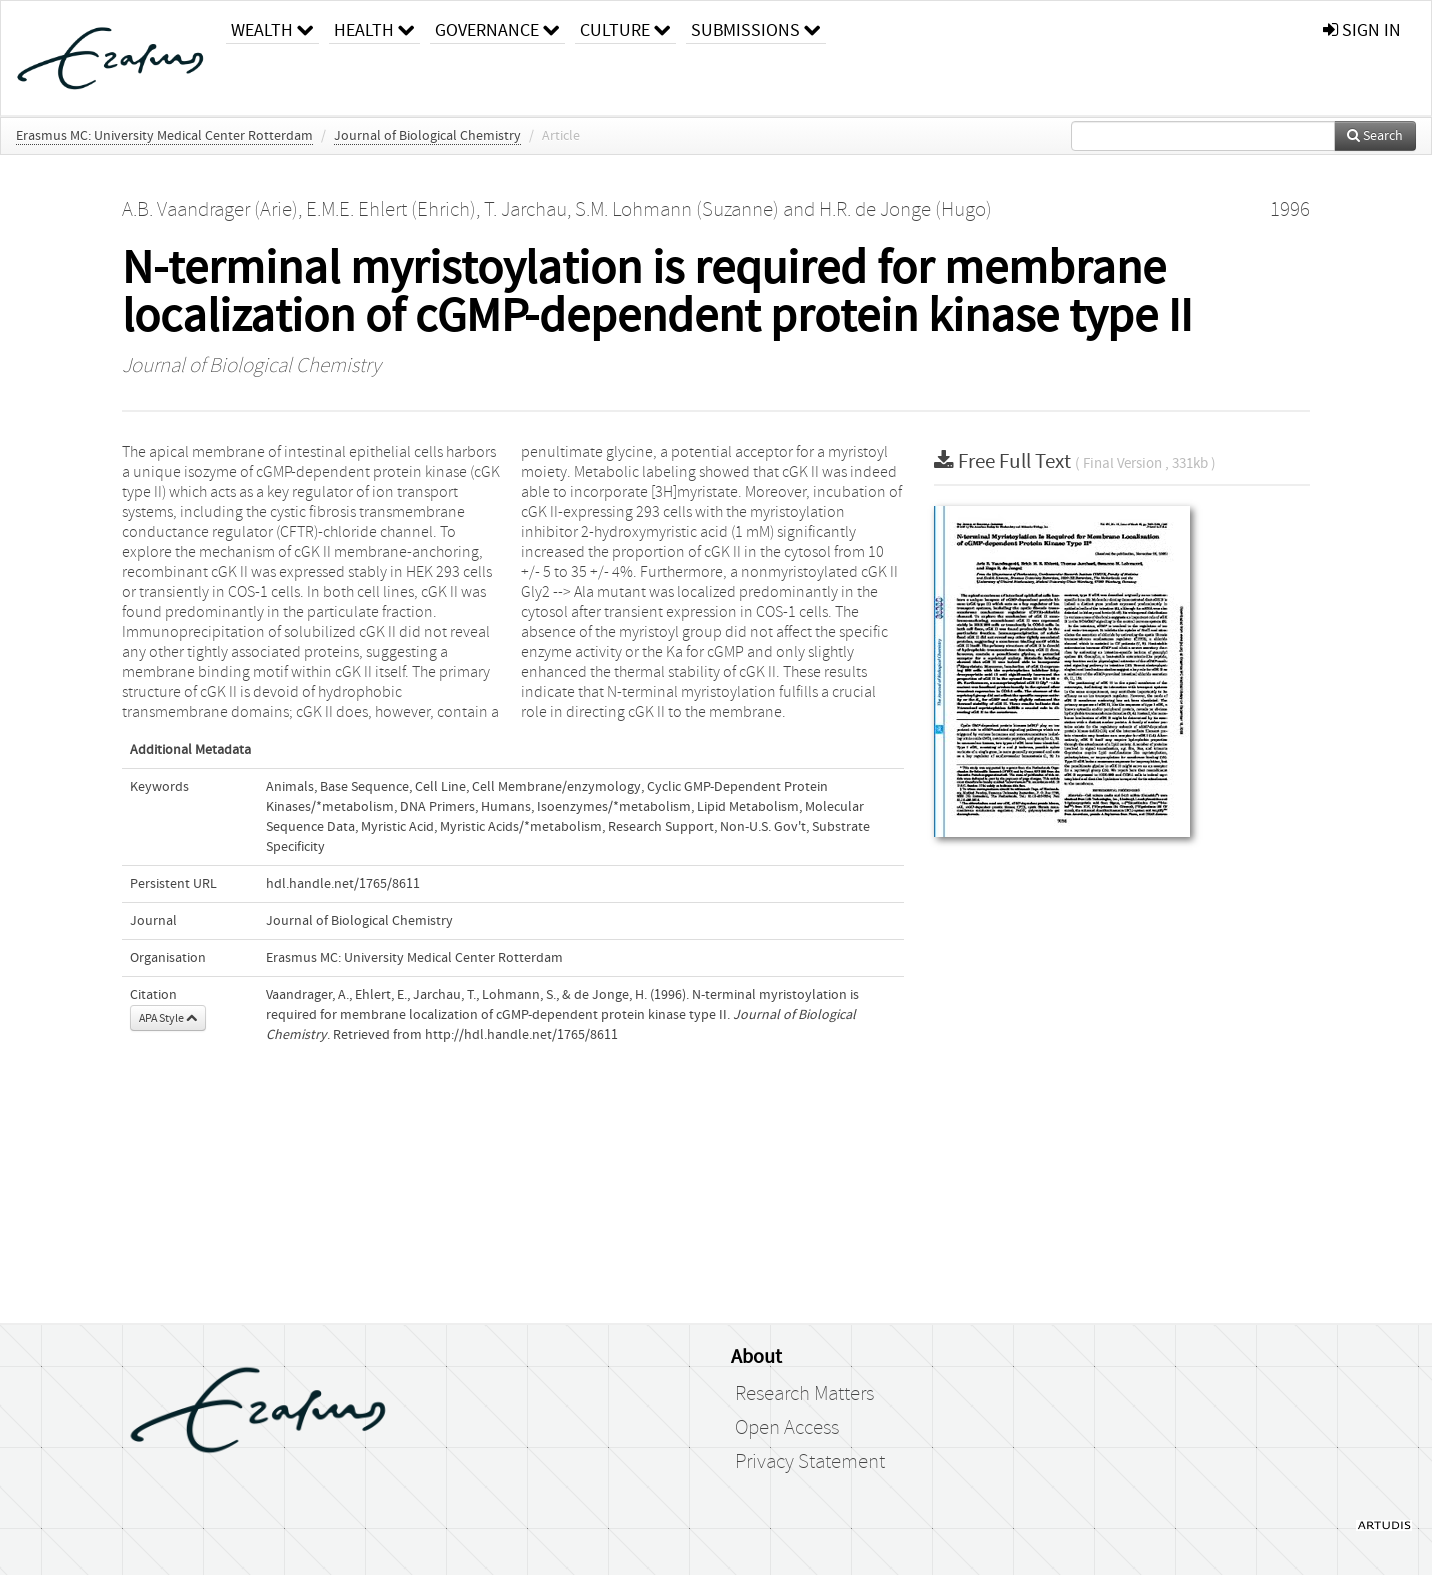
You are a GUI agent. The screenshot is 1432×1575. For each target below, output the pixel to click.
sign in (1362, 30)
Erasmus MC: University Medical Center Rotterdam (164, 136)
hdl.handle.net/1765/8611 (343, 884)
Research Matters (804, 1394)
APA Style (168, 1018)
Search (1375, 136)
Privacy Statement (810, 1462)
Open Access (787, 1428)
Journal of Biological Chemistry (427, 136)
